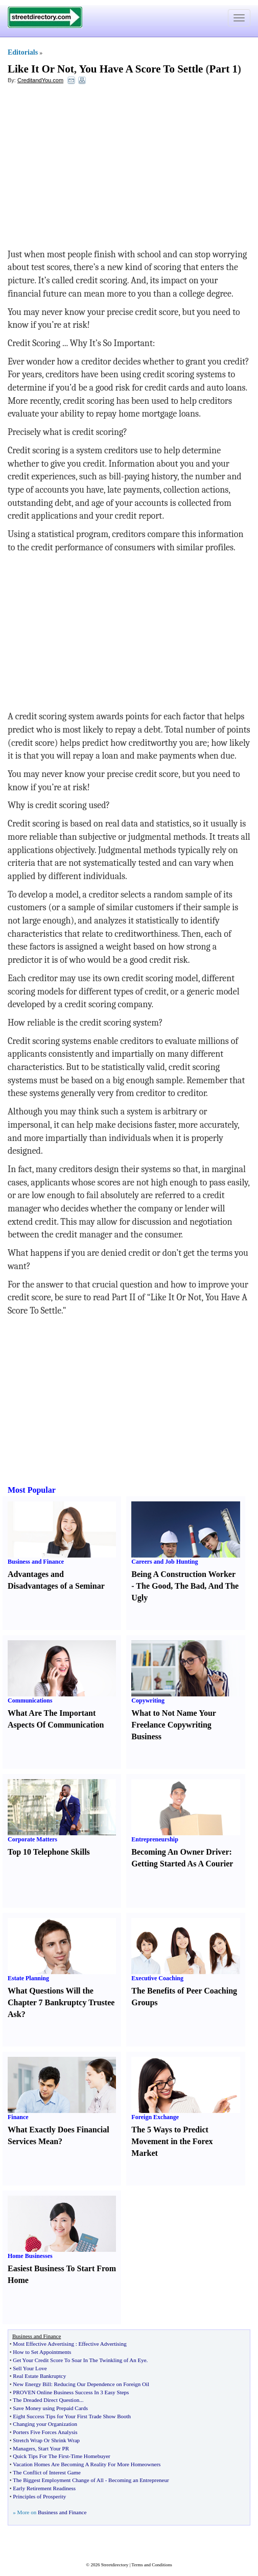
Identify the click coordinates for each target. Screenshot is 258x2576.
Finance (18, 2117)
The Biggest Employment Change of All (58, 2480)
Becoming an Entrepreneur (138, 2480)
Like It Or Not (41, 69)
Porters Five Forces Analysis (45, 2432)
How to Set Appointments (42, 2352)
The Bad (189, 1586)
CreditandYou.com (40, 80)
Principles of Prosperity (39, 2496)
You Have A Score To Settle (141, 69)
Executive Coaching (157, 1978)
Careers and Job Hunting (164, 1561)
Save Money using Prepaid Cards (50, 2408)
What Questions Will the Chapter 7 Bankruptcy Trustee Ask (61, 2002)
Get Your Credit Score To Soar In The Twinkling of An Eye (79, 2360)
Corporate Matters (32, 1839)
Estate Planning (28, 1978)
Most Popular (32, 1490)
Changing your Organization (45, 2424)
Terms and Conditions (151, 2564)
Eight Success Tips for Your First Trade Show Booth (72, 2416)
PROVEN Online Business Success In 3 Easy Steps (71, 2392)
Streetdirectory (114, 2564)
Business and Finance (36, 1561)
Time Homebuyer (90, 2456)
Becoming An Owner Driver (180, 1852)
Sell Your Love (29, 2368)
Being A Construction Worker (183, 1574)
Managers (24, 2448)
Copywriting (148, 1700)
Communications (30, 1700)
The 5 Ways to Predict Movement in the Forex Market (172, 2141)
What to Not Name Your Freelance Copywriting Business (173, 1725)
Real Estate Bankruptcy (39, 2376)
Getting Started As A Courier (182, 1863)
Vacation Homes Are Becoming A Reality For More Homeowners (86, 2464)
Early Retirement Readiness (44, 2488)
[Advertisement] (91, 166)
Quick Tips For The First (40, 2456)
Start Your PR (53, 2448)
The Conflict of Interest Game (47, 2472)
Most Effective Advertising (43, 2344)
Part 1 (223, 69)
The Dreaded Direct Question (46, 2400)
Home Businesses (30, 2255)
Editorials (23, 52)
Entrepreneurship (154, 1839)
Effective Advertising (102, 2344)
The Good (153, 1586)
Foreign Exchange (155, 2117)
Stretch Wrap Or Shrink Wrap (46, 2440)
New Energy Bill (32, 2384)
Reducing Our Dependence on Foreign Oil (102, 2384)
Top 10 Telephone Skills (49, 1852)
